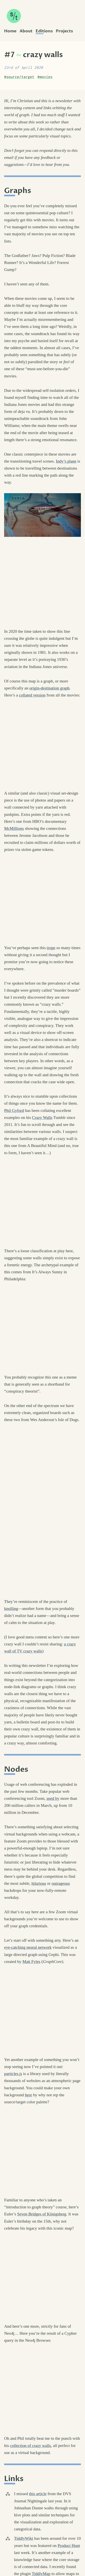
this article (37, 2106)
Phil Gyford (14, 992)
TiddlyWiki (23, 2151)
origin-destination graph (49, 644)
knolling (11, 1347)
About (26, 31)
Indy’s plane (66, 461)
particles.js (13, 1775)
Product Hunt (69, 2158)
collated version (32, 651)
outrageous (61, 1622)
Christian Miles (58, 2553)
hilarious (39, 1622)
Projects (64, 31)
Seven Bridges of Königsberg (41, 1885)
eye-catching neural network (28, 1686)
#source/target (19, 77)
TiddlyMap (41, 2186)
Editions (44, 31)
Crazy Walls (42, 999)
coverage (21, 2217)
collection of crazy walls (30, 2058)
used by (52, 1537)
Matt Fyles (32, 1700)
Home (10, 31)
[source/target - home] (14, 16)
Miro (18, 2268)
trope (51, 829)
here (28, 1796)
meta (59, 2559)
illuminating (24, 2245)
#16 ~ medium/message (37, 2429)
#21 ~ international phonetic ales (40, 2385)
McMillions (14, 743)
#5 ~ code (22, 2407)
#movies (44, 77)
